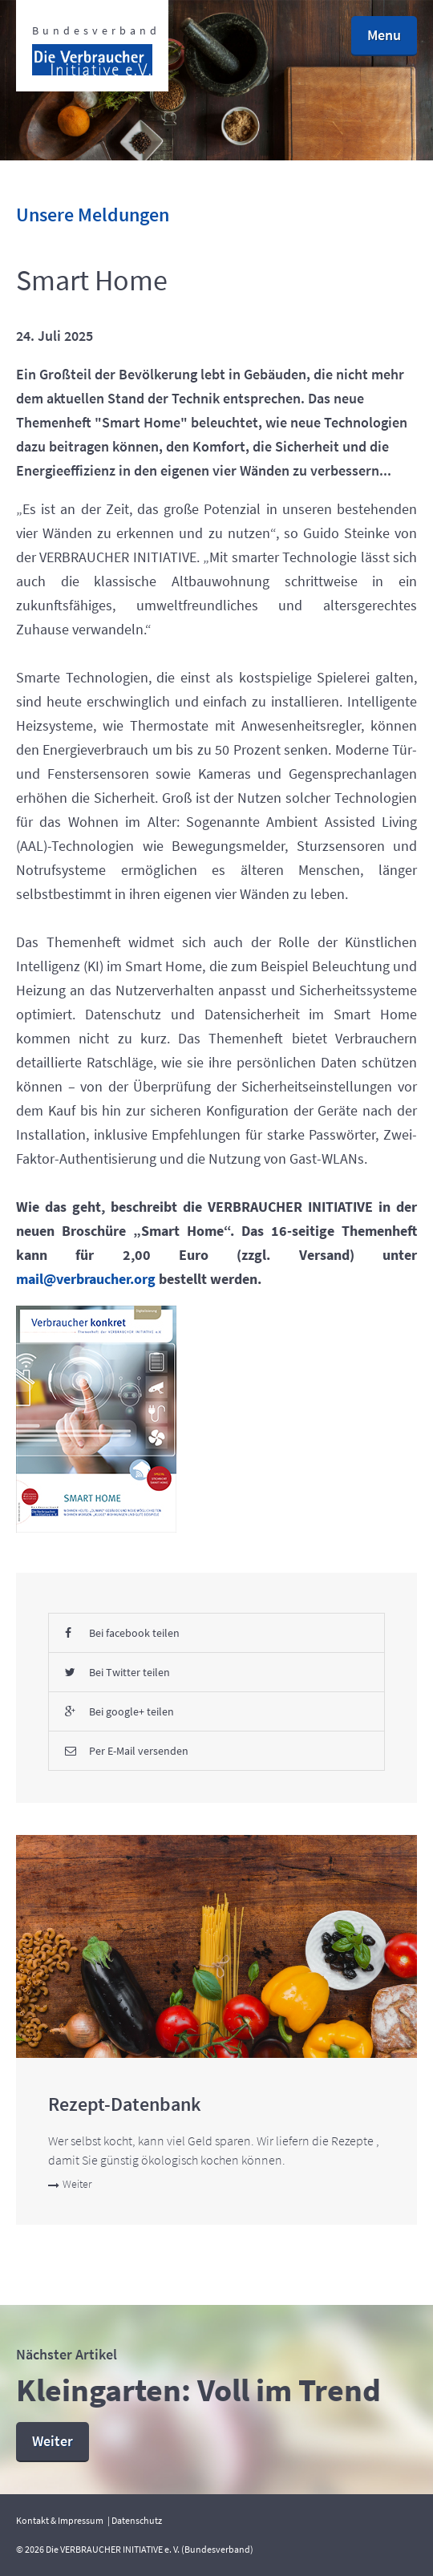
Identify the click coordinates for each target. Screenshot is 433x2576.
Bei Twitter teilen (117, 1672)
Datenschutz (136, 2520)
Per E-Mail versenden (126, 1751)
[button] (384, 36)
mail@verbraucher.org (86, 1279)
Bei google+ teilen (119, 1711)
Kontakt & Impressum (59, 2520)
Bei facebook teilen (122, 1633)
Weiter (69, 2183)
